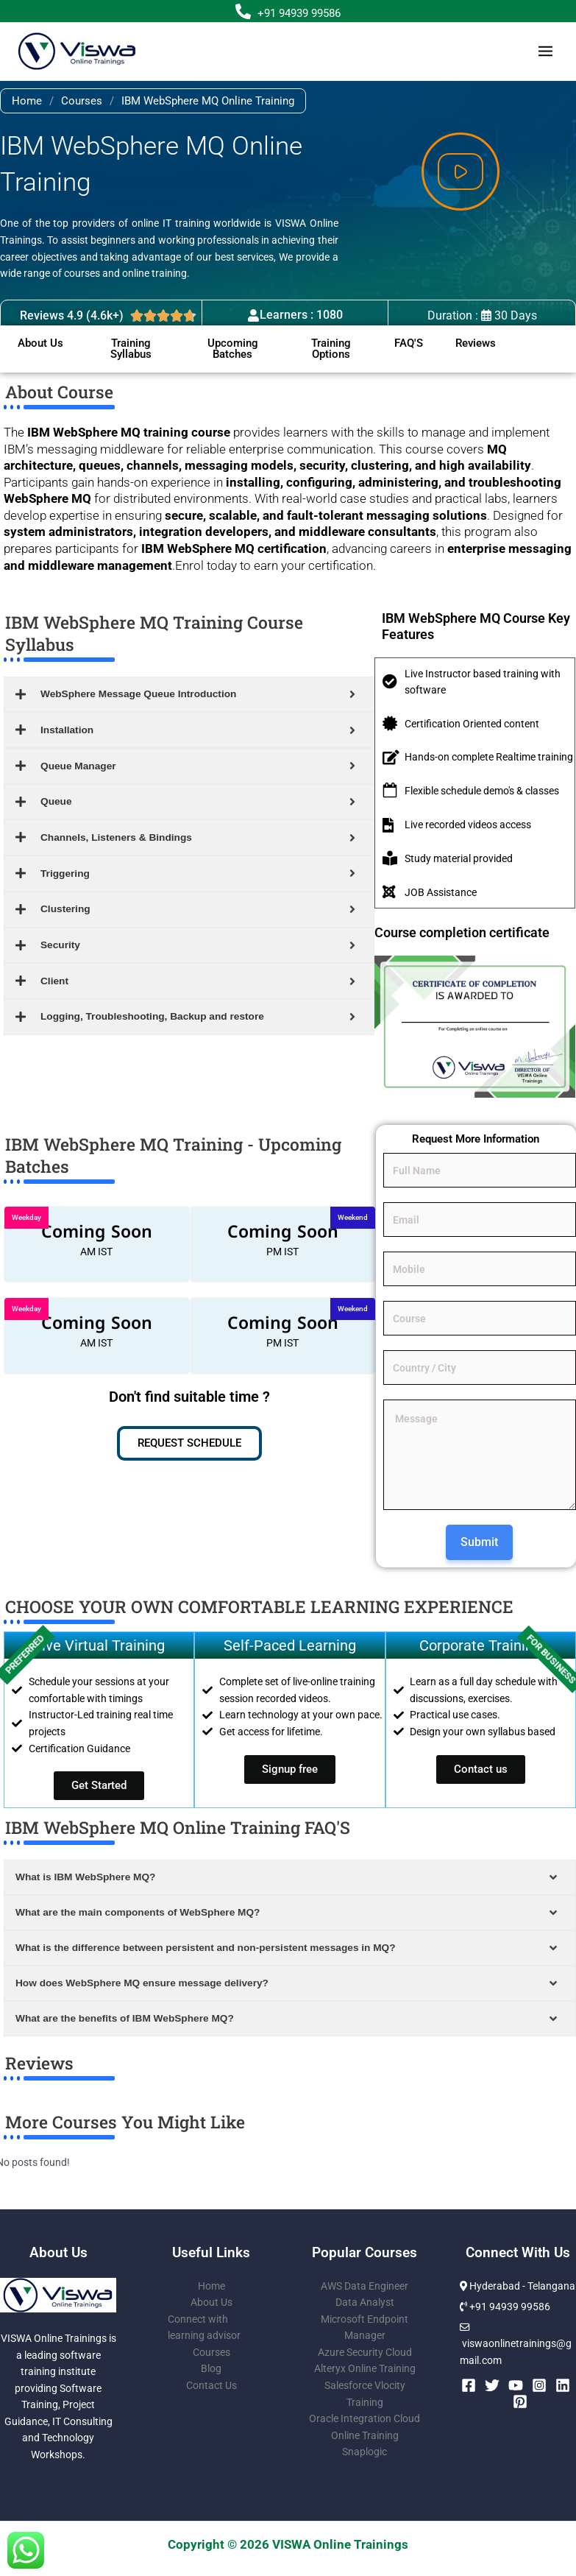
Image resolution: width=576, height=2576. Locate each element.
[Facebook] (468, 2385)
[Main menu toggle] (546, 51)
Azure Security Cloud (365, 2352)
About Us (211, 2302)
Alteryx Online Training (365, 2368)
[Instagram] (539, 2385)
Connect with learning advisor (204, 2327)
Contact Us (211, 2385)
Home (27, 100)
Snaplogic (364, 2451)
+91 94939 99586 (299, 13)
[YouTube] (515, 2385)
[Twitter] (492, 2385)
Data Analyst (364, 2302)
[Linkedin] (562, 2385)
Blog (211, 2368)
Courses (81, 100)
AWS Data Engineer (364, 2286)
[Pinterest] (520, 2401)
